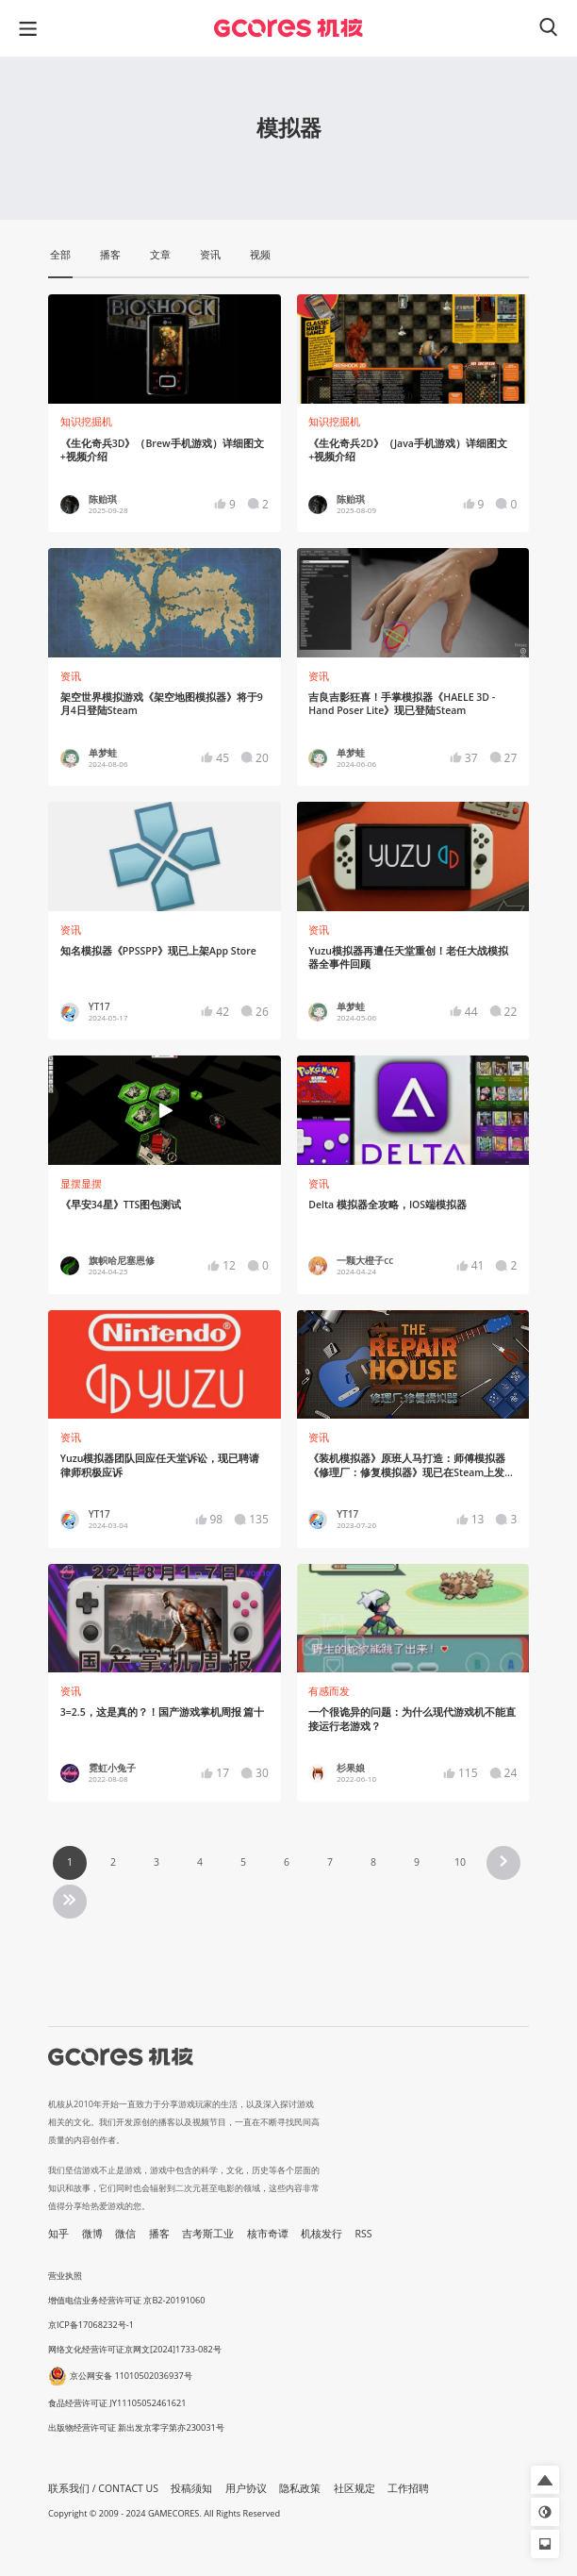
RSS (363, 2233)
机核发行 (321, 2233)
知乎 (58, 2233)
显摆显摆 (81, 1183)
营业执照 (65, 2275)
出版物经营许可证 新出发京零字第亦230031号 (136, 2427)
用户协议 (246, 2488)
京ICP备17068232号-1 (91, 2324)
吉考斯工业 (208, 2233)
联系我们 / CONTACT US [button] (103, 2488)
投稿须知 (191, 2488)
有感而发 (329, 1691)
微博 (92, 2233)
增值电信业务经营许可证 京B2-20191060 (126, 2300)
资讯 (70, 676)
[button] (545, 2480)
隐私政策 (300, 2488)
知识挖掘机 (86, 421)
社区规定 (354, 2488)
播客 (159, 2233)
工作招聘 (408, 2488)
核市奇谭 (267, 2233)
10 (460, 1862)
